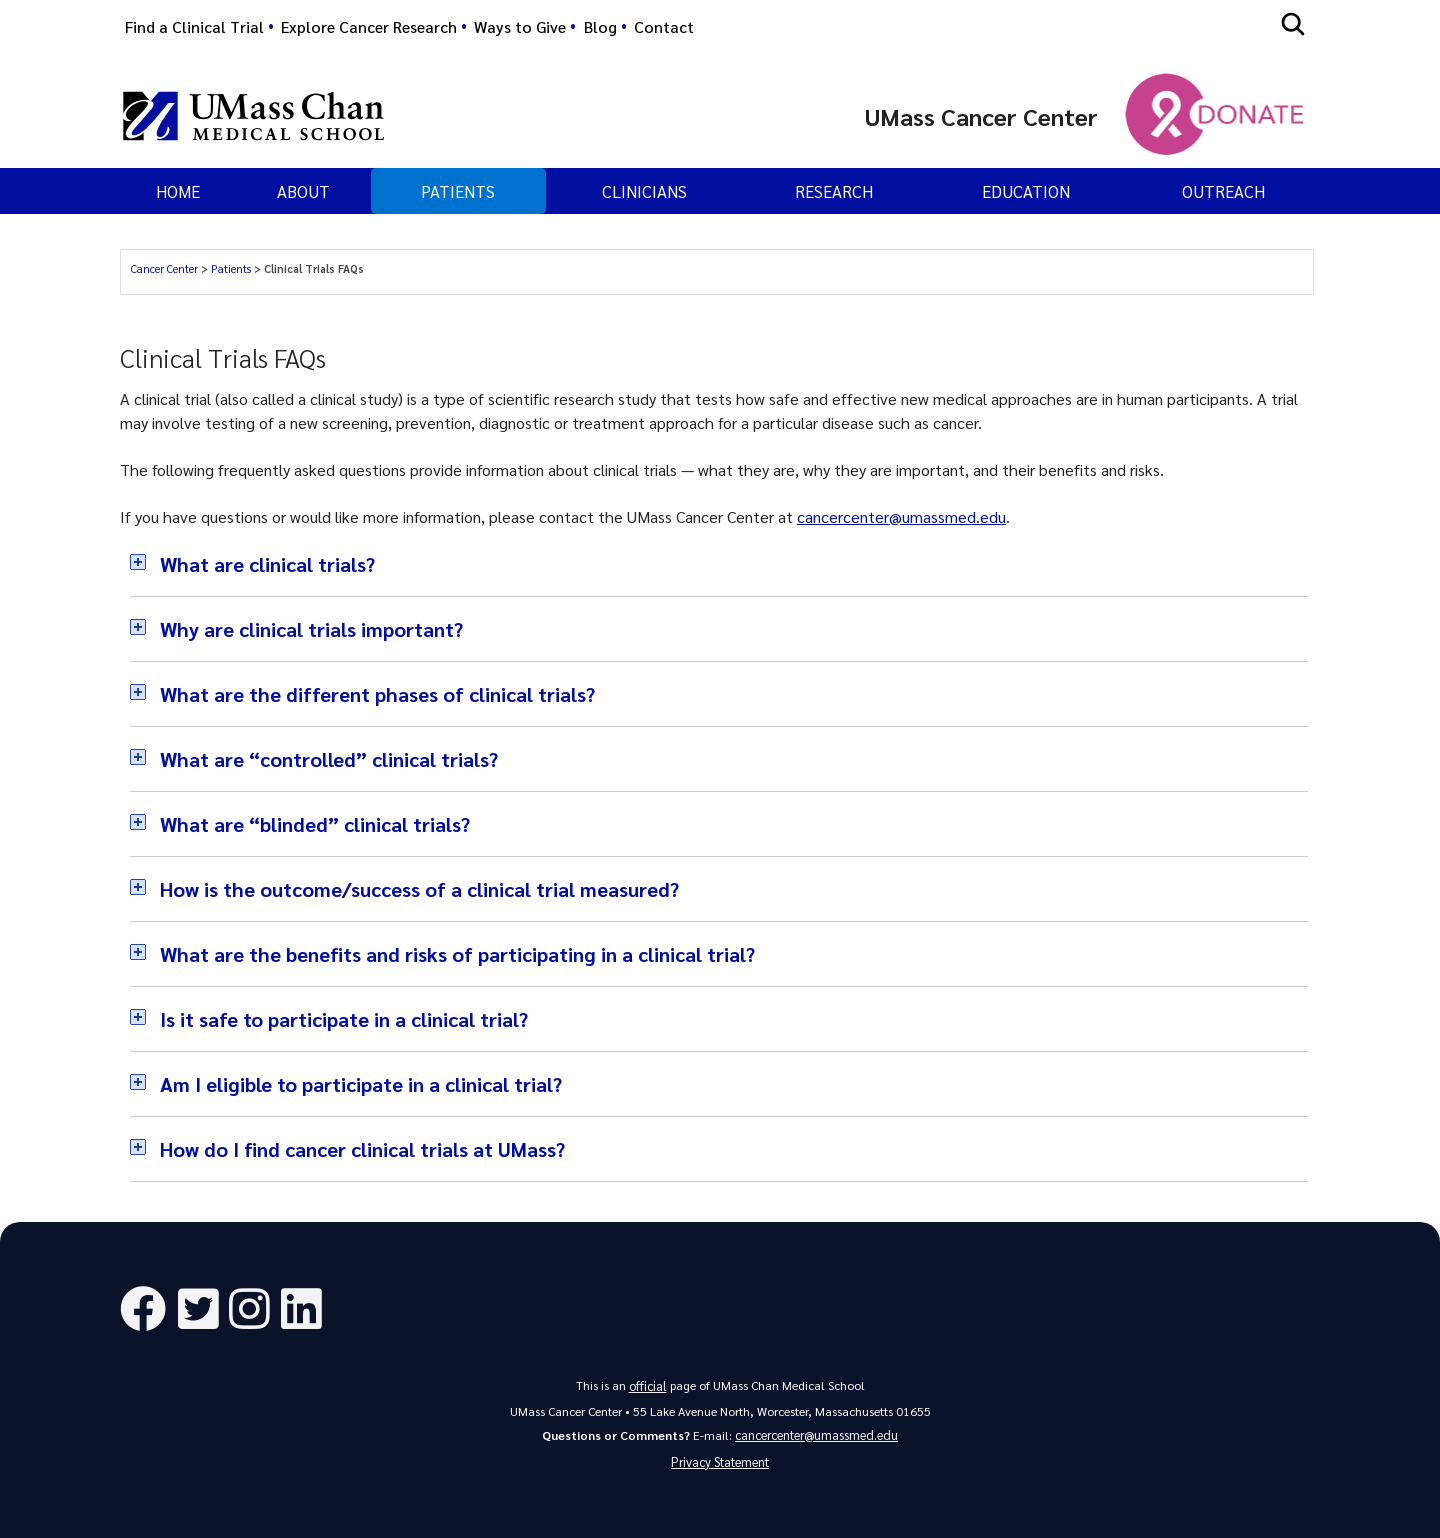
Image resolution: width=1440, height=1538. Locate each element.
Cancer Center (164, 268)
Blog (600, 26)
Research (834, 191)
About (303, 191)
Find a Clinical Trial (194, 26)
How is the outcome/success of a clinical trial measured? (419, 889)
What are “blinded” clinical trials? (315, 824)
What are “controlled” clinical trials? (329, 759)
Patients (231, 268)
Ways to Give (520, 26)
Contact (664, 26)
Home (178, 191)
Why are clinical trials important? (311, 629)
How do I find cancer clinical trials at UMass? (362, 1149)
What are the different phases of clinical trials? (377, 694)
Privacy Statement (720, 1459)
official (648, 1383)
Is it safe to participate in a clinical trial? (344, 1019)
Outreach (1223, 191)
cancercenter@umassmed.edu (901, 516)
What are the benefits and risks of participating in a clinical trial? (457, 954)
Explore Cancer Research (369, 26)
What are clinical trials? (267, 564)
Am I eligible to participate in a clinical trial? (361, 1084)
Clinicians (644, 191)
